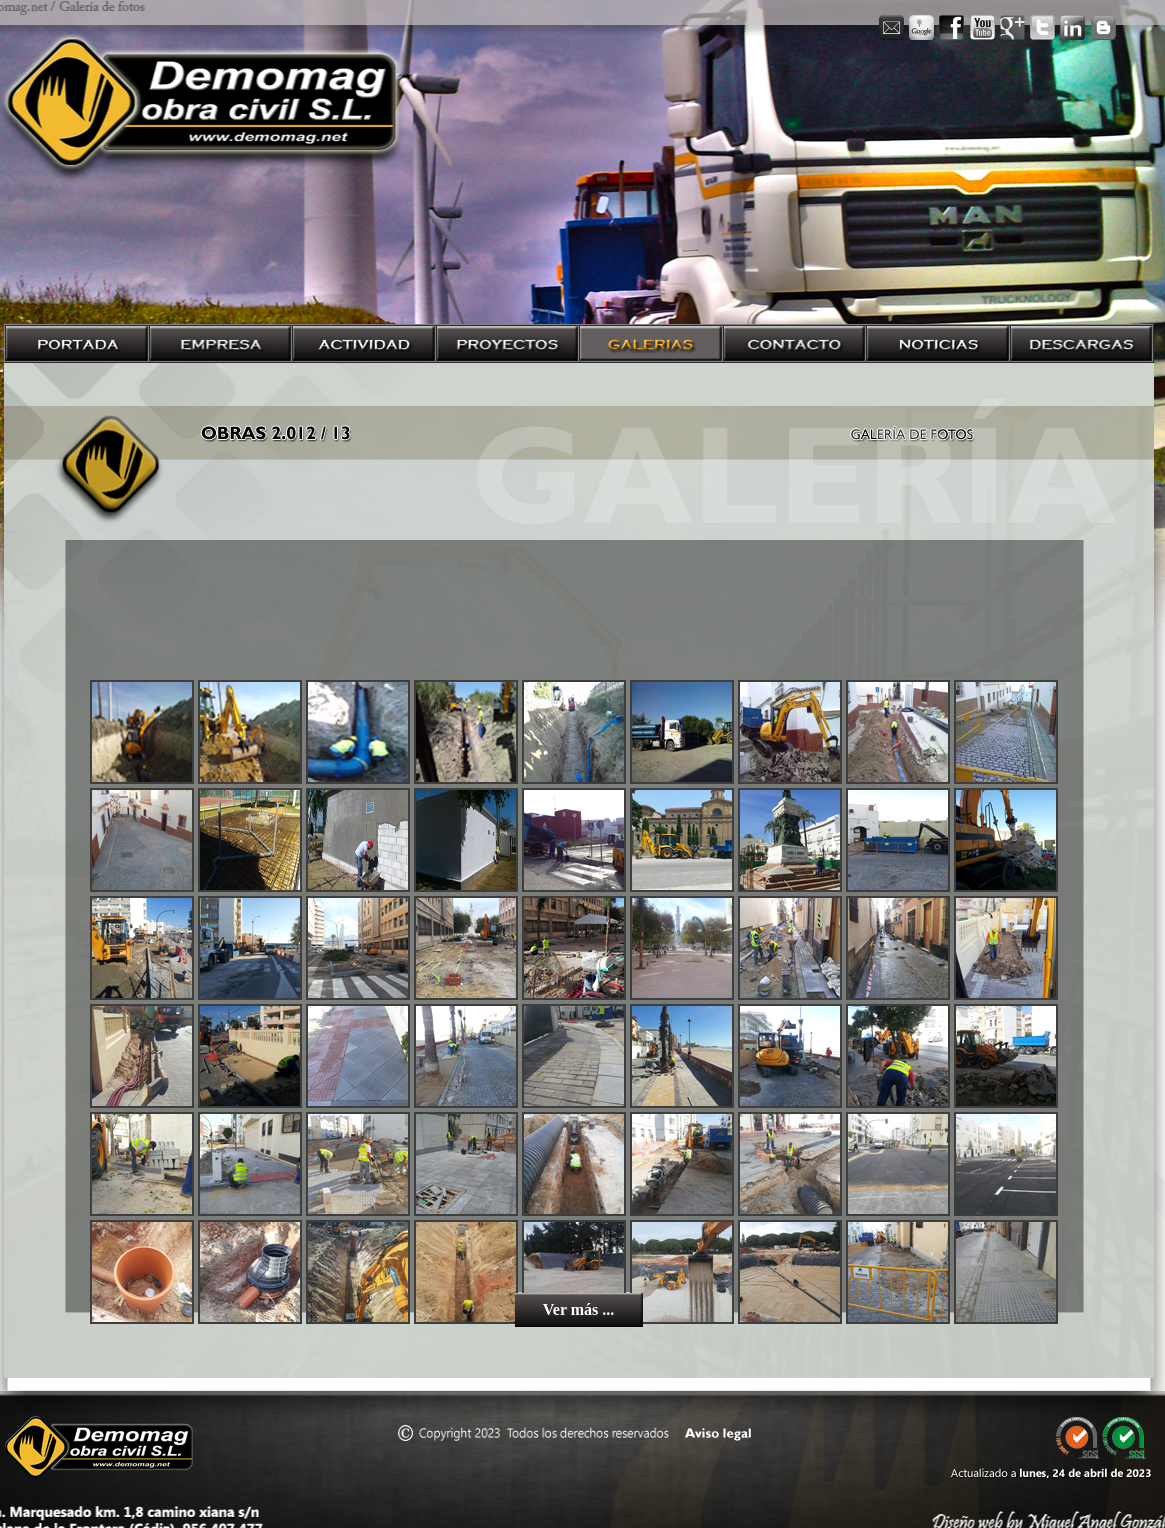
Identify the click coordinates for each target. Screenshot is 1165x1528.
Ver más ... (579, 1309)
